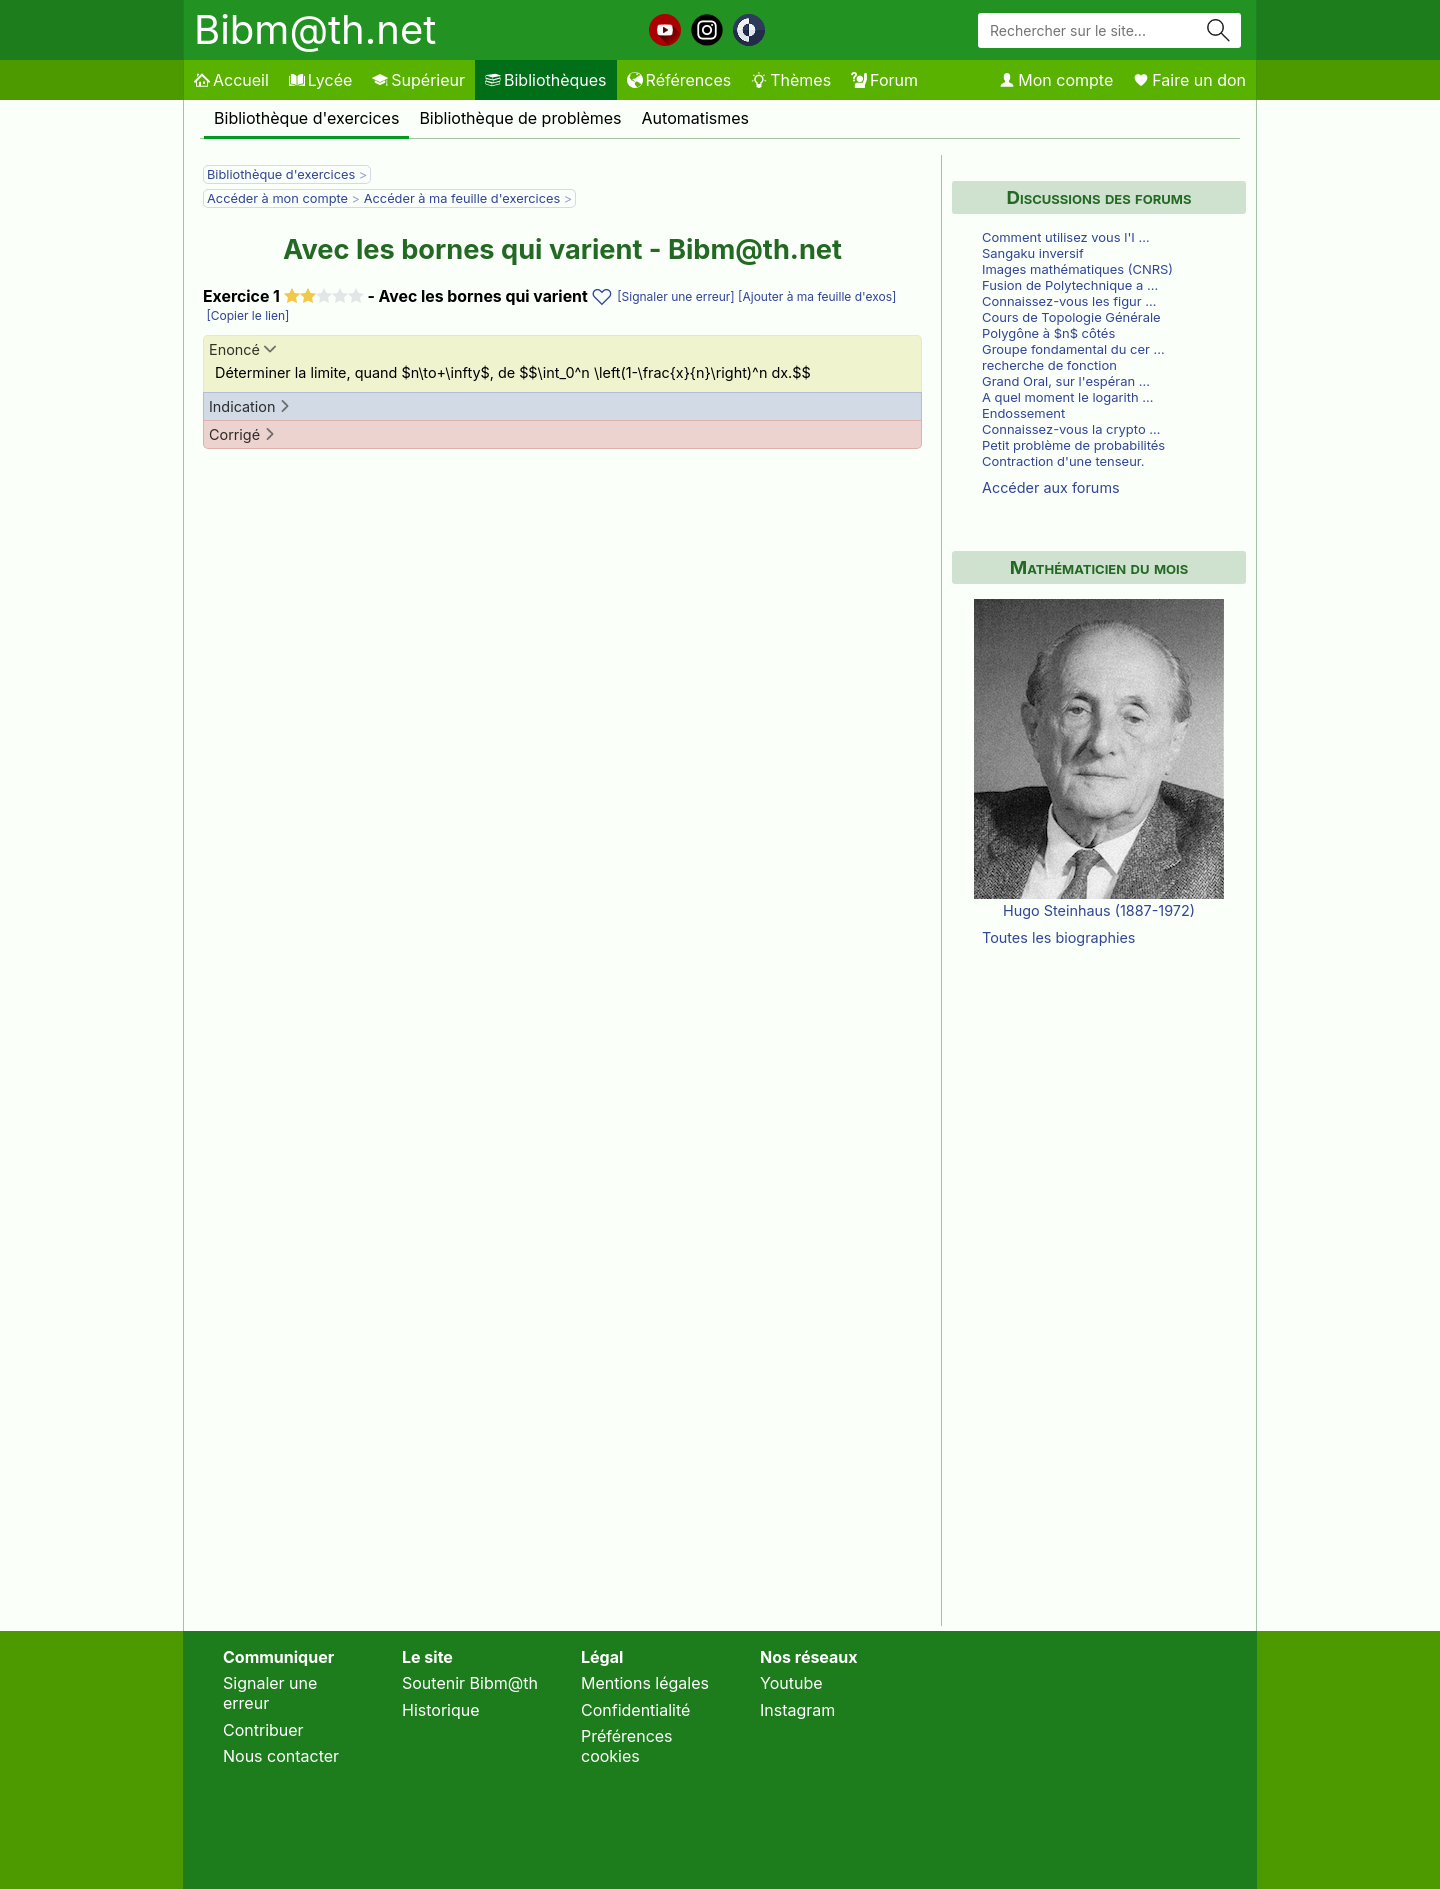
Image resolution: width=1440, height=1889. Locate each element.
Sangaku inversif (1033, 253)
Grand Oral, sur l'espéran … (1066, 381)
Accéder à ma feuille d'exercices (462, 198)
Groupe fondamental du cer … (1073, 349)
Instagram (797, 1710)
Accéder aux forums (1051, 487)
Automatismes (696, 118)
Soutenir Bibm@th (470, 1683)
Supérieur (418, 80)
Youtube (791, 1683)
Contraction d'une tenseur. (1063, 461)
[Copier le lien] (246, 315)
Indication (250, 406)
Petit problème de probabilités (1073, 445)
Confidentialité (635, 1710)
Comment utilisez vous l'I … (1066, 237)
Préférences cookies (627, 1746)
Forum (884, 80)
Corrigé (242, 434)
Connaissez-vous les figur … (1069, 301)
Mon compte (1056, 80)
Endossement (1023, 413)
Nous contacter (281, 1756)
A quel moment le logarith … (1067, 397)
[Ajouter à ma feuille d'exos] (816, 296)
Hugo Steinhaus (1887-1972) (1099, 910)
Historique (441, 1710)
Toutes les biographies (1058, 937)
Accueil (231, 80)
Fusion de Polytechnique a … (1070, 285)
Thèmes (791, 80)
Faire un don (1189, 80)
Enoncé (242, 349)
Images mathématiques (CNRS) (1077, 269)
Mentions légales (645, 1683)
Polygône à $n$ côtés (1048, 333)
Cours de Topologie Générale (1071, 317)
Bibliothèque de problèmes (520, 118)
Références (679, 80)
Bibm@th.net (315, 29)
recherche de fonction (1049, 365)
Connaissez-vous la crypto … (1071, 429)
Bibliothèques (546, 80)
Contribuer (263, 1730)
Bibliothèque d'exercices (306, 118)
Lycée (320, 80)
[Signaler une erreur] (676, 296)
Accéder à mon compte (277, 198)
